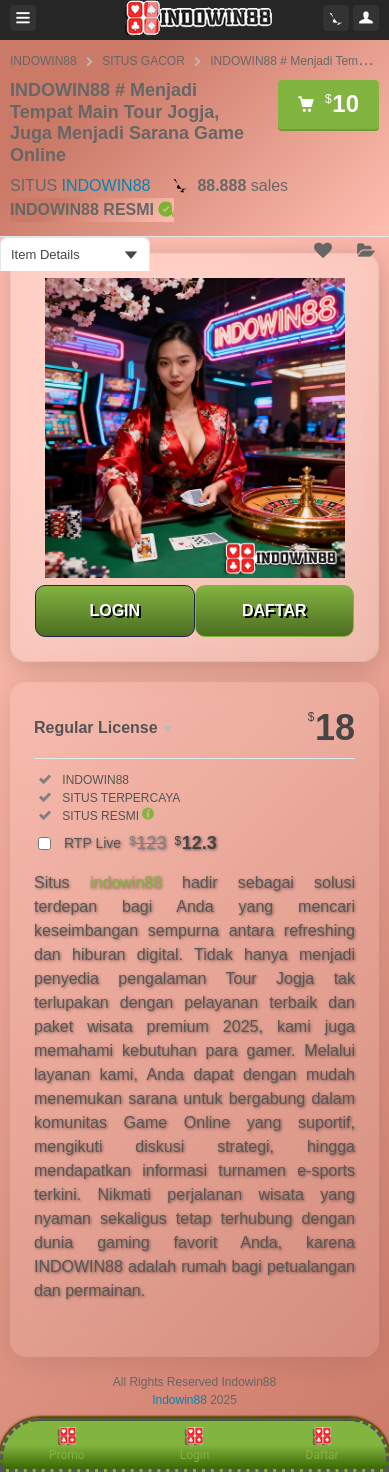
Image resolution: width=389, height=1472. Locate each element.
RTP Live (140, 843)
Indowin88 (179, 1400)
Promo (67, 1444)
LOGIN (114, 610)
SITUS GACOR (143, 61)
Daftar (322, 1444)
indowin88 (126, 882)
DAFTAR (274, 610)
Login (195, 1444)
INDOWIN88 (43, 61)
